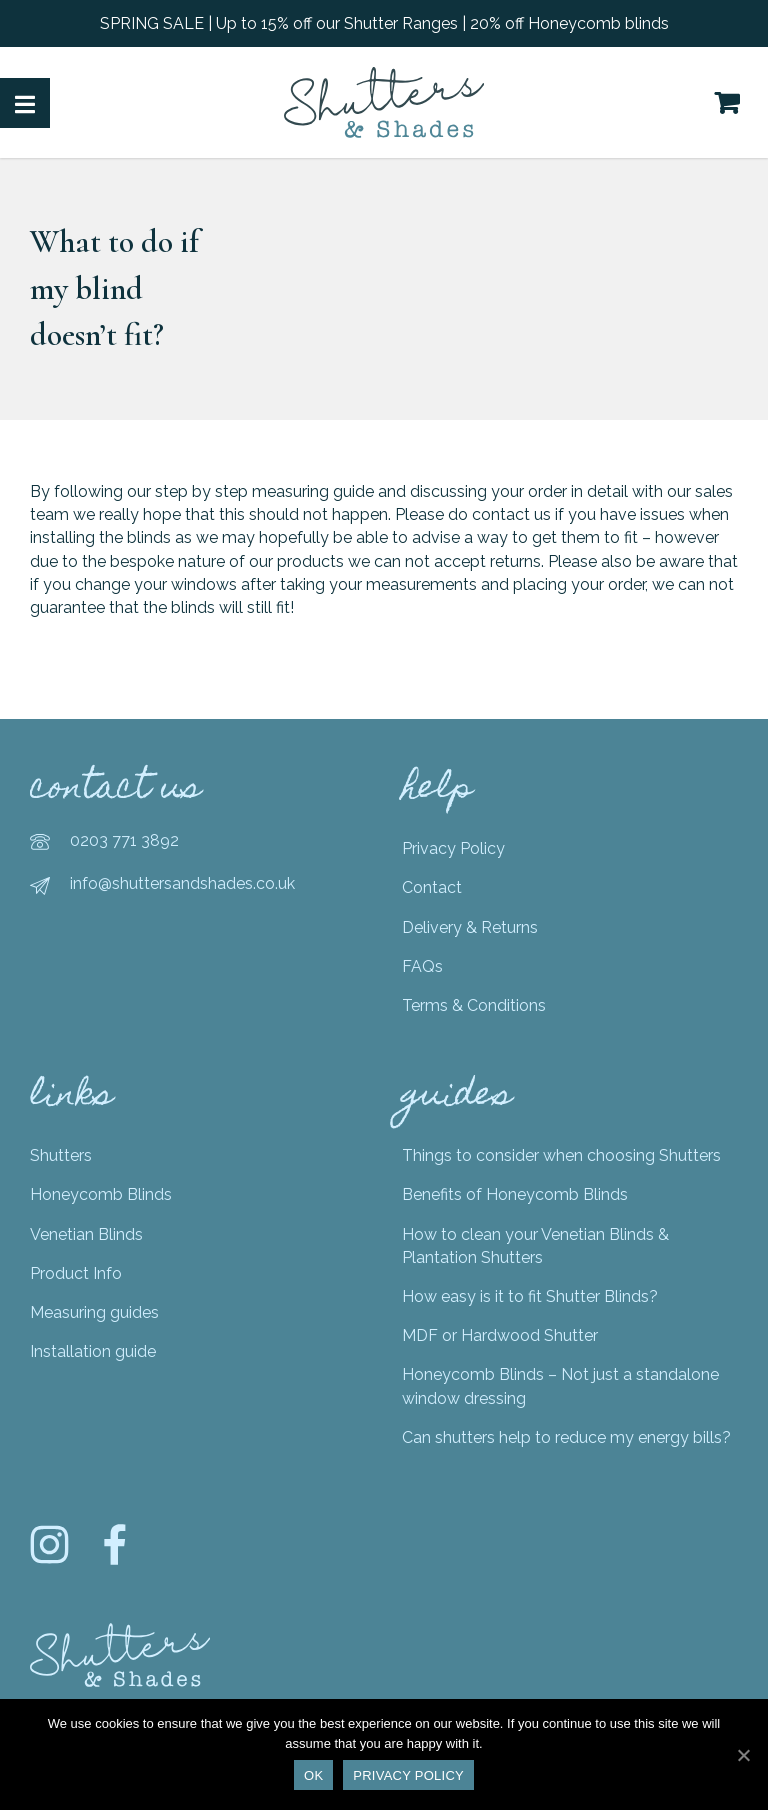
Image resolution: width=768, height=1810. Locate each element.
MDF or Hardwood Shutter (500, 1335)
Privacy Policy (453, 848)
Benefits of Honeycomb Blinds (515, 1194)
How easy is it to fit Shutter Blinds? (530, 1296)
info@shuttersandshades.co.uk (182, 883)
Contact (432, 887)
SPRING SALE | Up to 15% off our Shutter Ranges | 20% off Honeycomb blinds (384, 23)
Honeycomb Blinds (101, 1194)
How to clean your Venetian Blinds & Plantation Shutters (535, 1246)
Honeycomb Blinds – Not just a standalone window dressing (560, 1386)
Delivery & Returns (470, 927)
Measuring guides (94, 1312)
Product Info (76, 1273)
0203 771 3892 (124, 840)
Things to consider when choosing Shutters (561, 1155)
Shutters (61, 1155)
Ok (313, 1775)
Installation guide (93, 1351)
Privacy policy (408, 1775)
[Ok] (743, 1755)
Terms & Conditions (474, 1005)
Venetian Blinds (86, 1234)
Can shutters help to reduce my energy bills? (566, 1437)
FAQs (422, 966)
